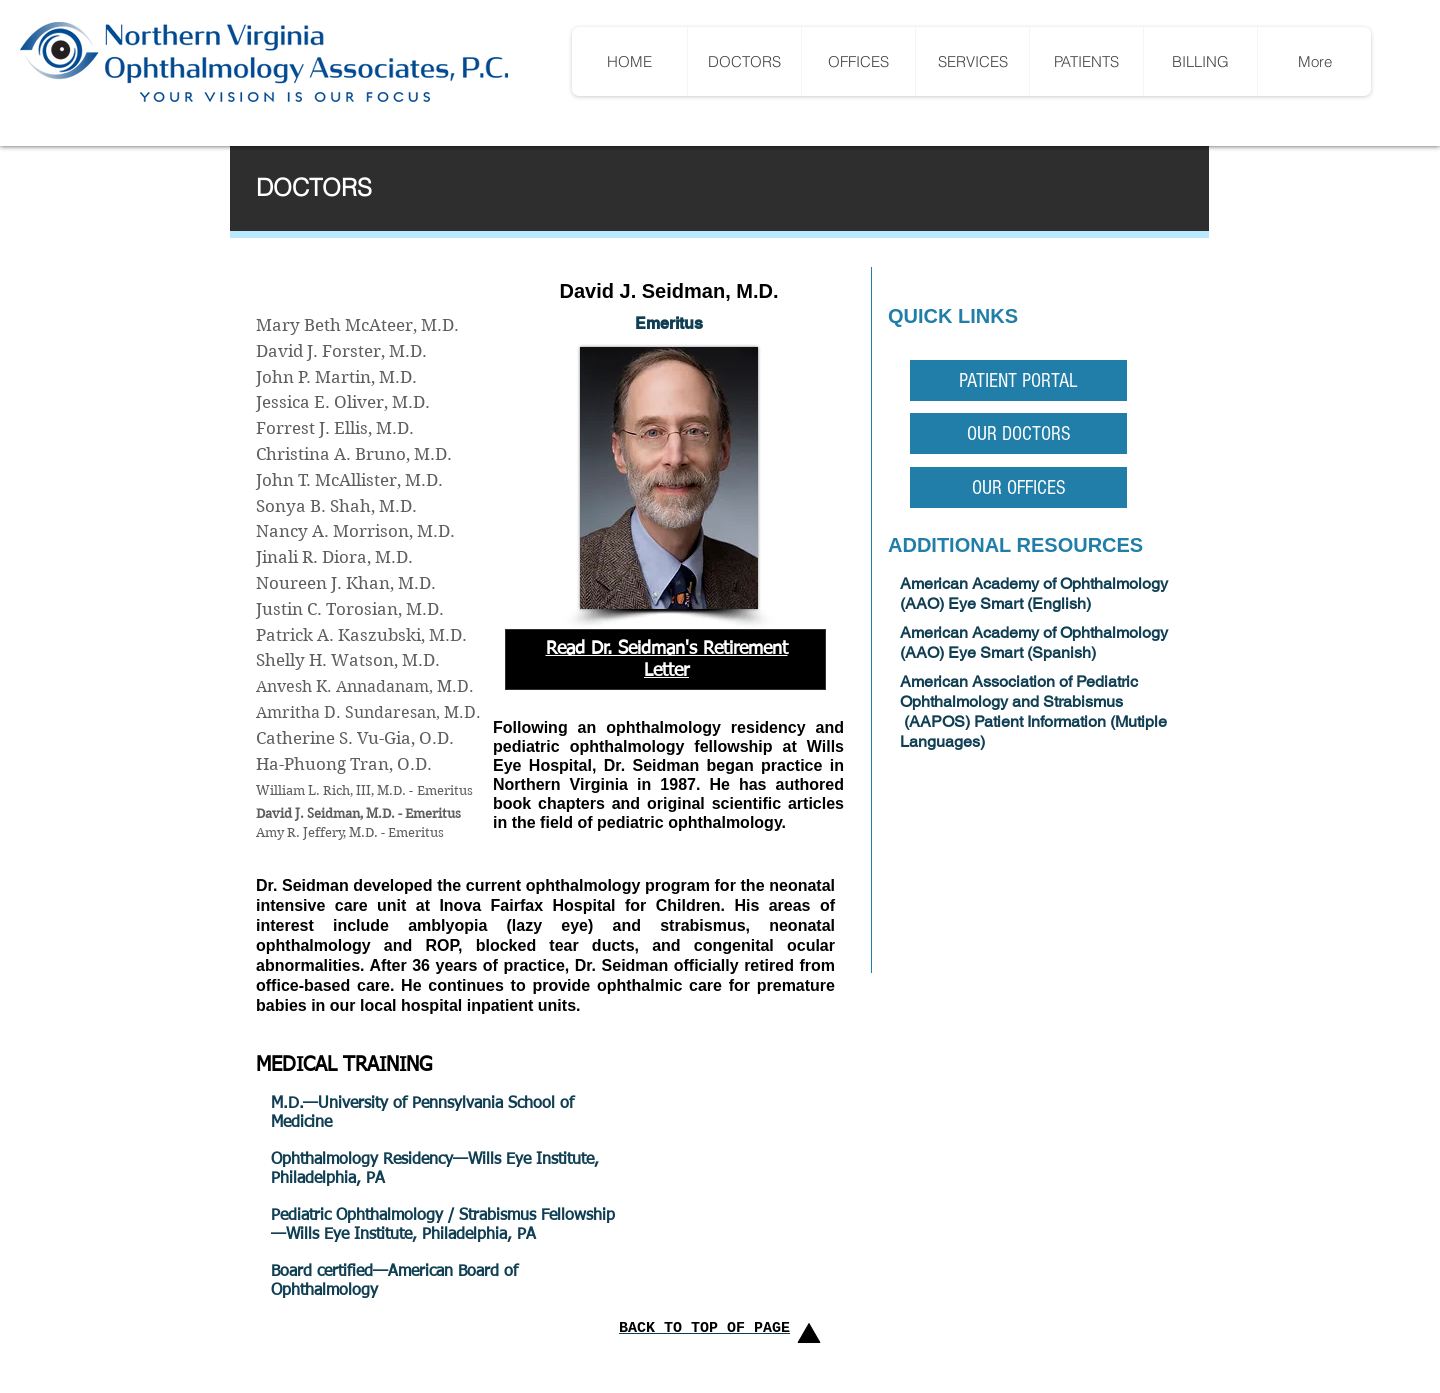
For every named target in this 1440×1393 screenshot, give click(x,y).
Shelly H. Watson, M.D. (348, 660)
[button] (1086, 61)
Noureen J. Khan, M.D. (346, 583)
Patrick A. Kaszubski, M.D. (361, 635)
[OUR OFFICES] (1018, 487)
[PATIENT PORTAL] (1018, 380)
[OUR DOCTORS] (1018, 433)
